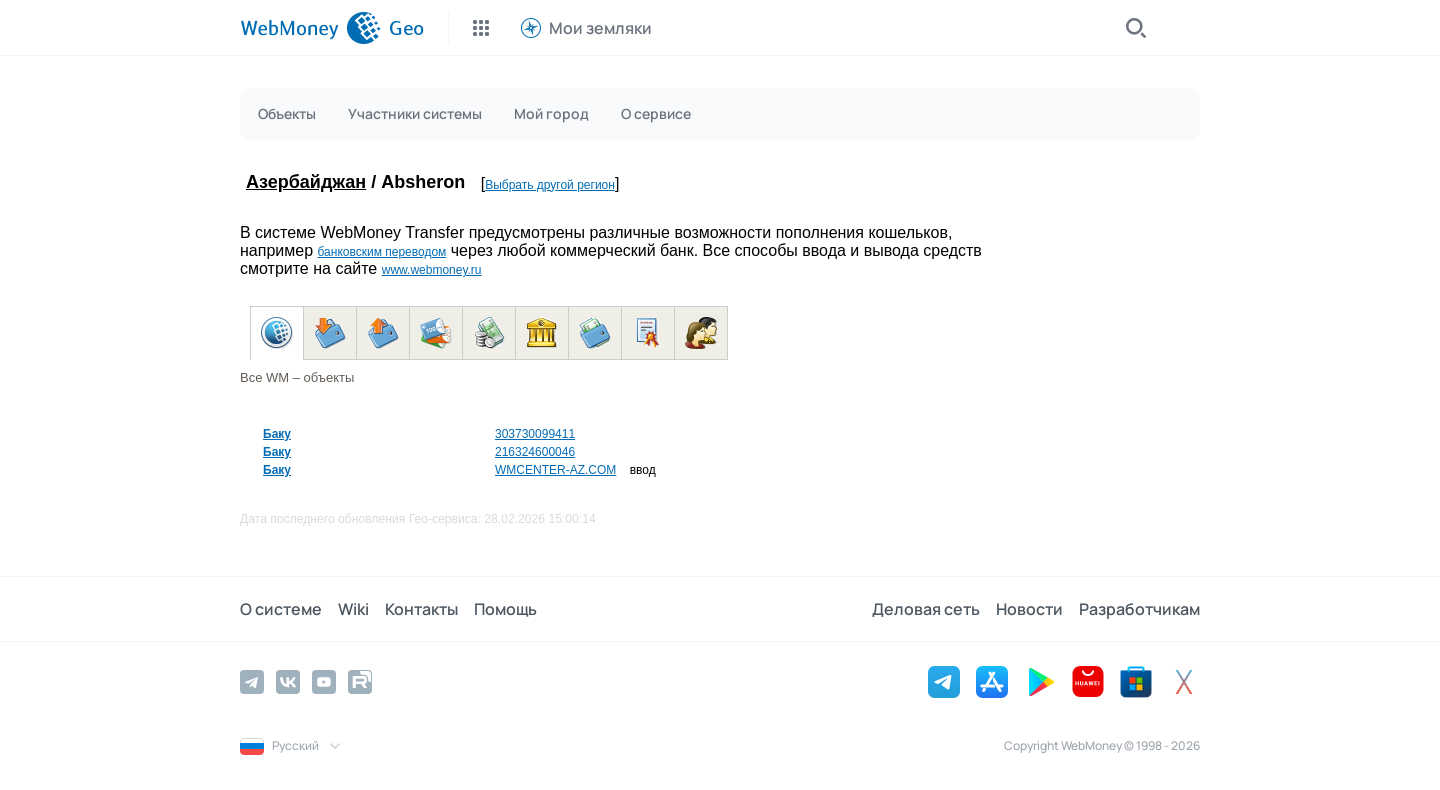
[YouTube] (324, 682)
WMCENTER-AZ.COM (555, 470)
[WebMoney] (310, 28)
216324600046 (535, 452)
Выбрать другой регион (550, 185)
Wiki (353, 609)
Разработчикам (1139, 609)
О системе (281, 609)
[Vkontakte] (288, 682)
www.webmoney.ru (432, 270)
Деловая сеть (926, 609)
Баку (277, 434)
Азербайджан (306, 182)
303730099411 (535, 434)
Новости (1029, 609)
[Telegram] (252, 682)
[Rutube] (360, 682)
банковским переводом (381, 252)
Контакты (421, 609)
